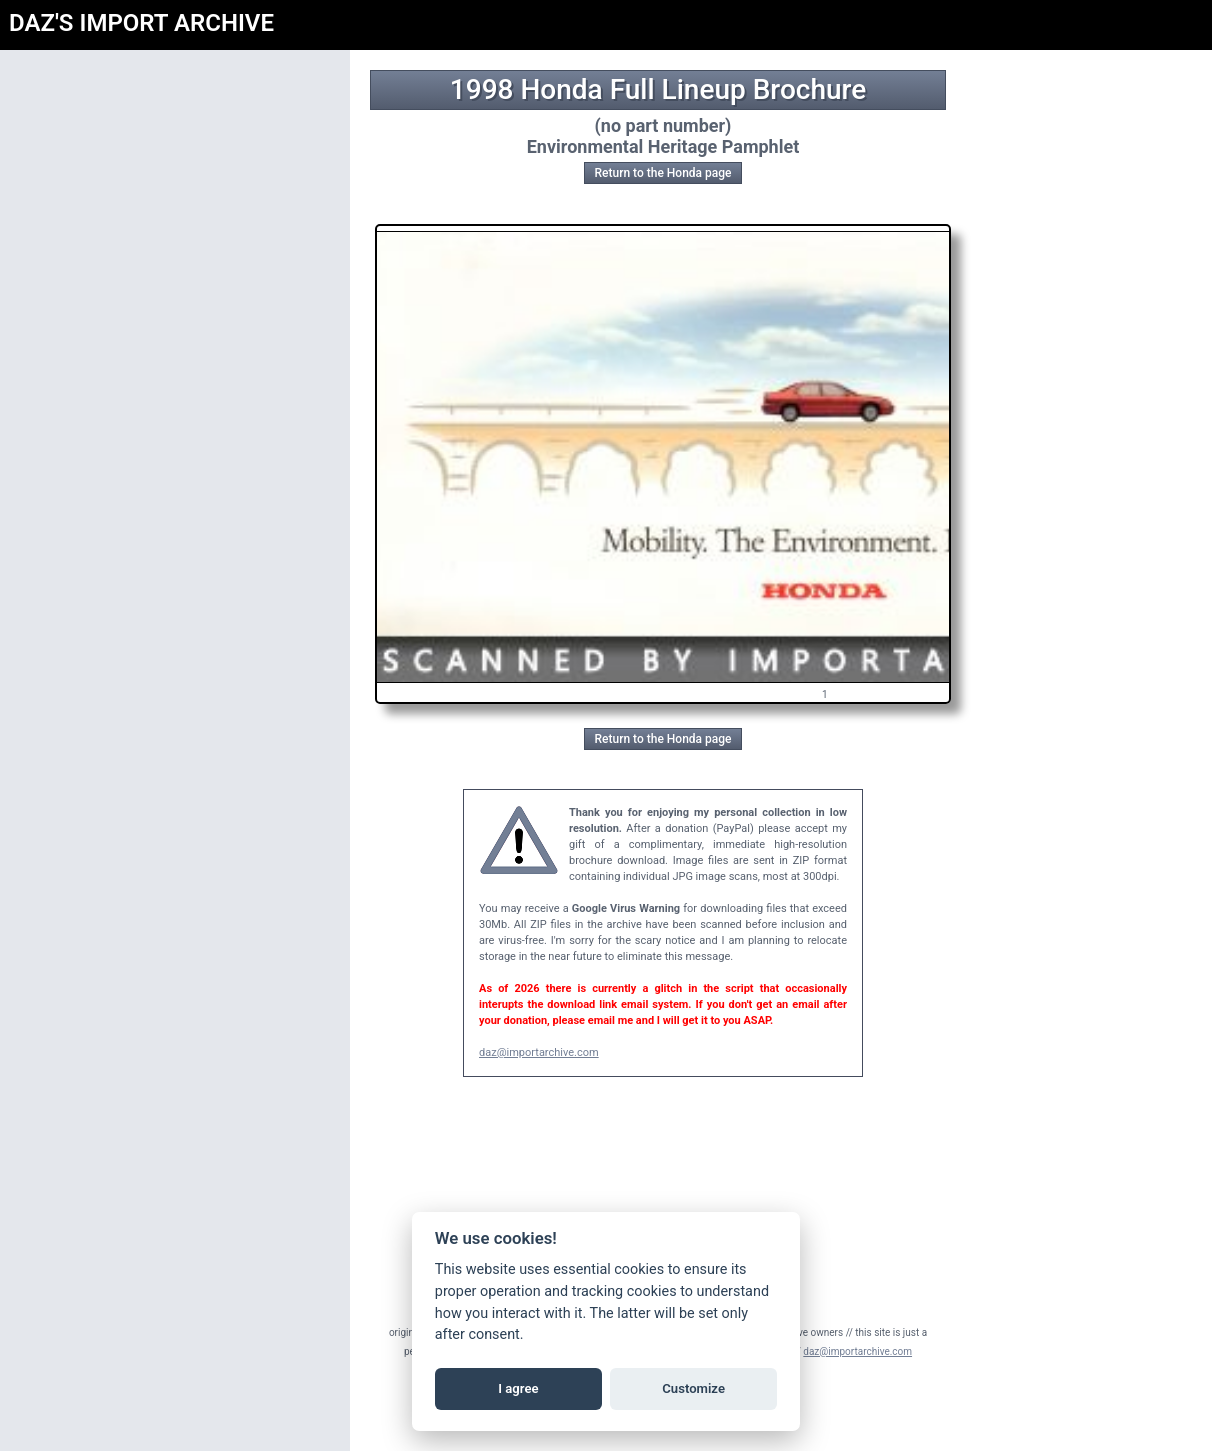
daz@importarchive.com (539, 1052)
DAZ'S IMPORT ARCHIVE (141, 23)
